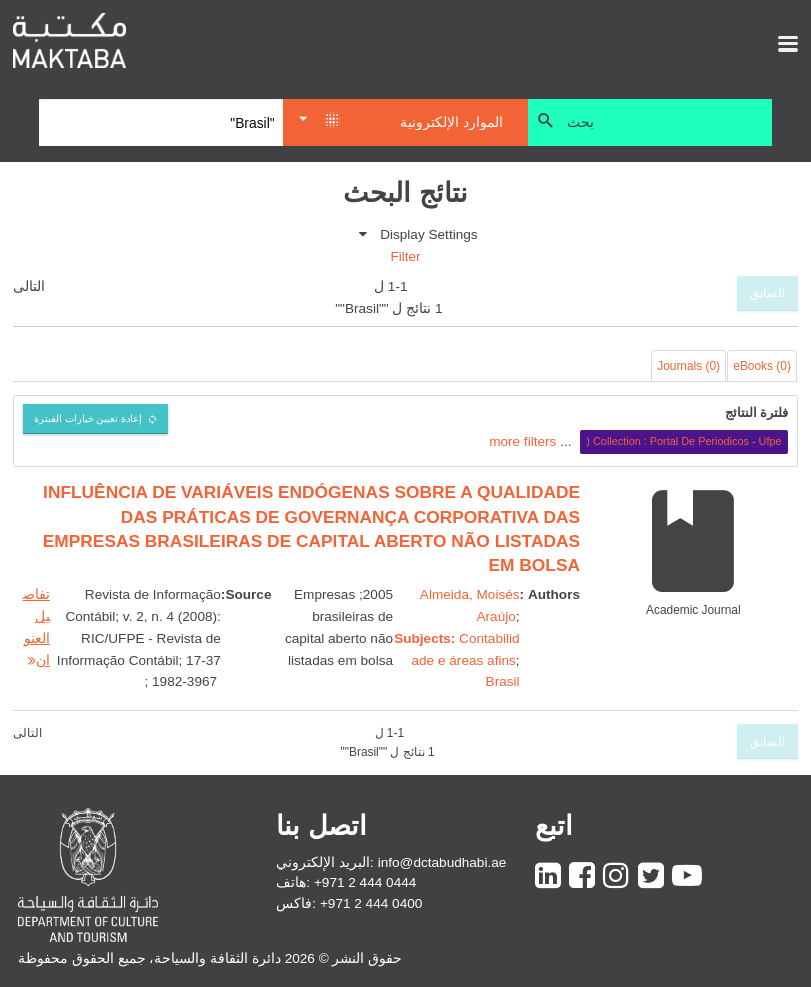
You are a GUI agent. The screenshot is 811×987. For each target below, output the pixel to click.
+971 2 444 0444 (365, 882)
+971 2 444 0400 (371, 903)
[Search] (161, 123)
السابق (767, 293)
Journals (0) (688, 366)
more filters (522, 440)
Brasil (503, 681)
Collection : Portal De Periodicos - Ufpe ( (683, 441)
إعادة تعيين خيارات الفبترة (88, 418)
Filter (405, 256)
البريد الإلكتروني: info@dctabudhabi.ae (391, 862)
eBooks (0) (762, 366)
